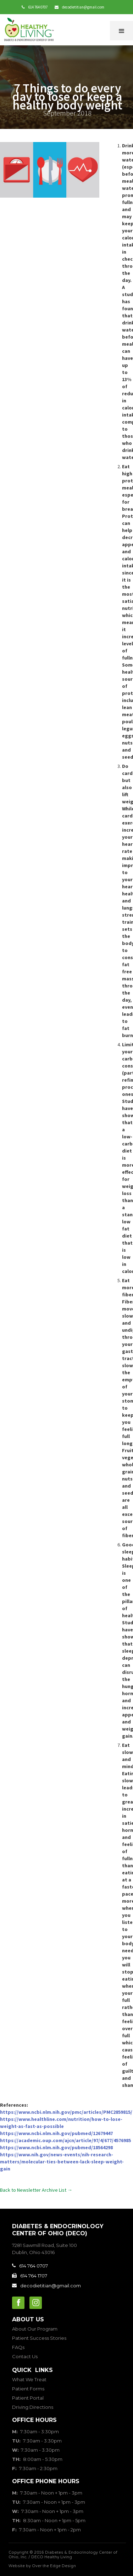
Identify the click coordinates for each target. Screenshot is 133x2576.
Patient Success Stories (39, 2338)
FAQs (18, 2347)
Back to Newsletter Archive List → (36, 2190)
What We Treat (29, 2379)
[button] (121, 30)
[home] (30, 30)
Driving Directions (32, 2407)
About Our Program (34, 2329)
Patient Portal (28, 2398)
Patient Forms (28, 2388)
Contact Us (25, 2356)
